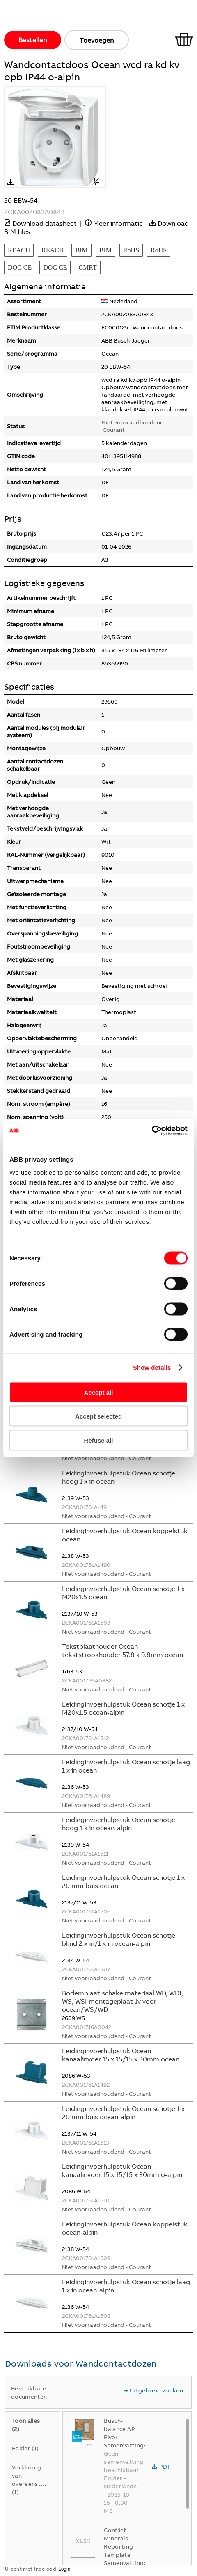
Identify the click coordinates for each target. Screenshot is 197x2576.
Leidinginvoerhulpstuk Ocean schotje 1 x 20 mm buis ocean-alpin (123, 2112)
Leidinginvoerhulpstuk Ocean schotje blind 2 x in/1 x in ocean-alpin (118, 1939)
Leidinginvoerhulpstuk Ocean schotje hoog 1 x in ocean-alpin (118, 1824)
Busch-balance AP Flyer (119, 2429)
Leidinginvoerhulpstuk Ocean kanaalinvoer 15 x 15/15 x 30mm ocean (120, 2055)
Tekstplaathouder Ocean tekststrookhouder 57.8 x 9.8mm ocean (122, 1650)
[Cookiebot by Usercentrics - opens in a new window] (152, 1130)
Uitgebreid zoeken (153, 2390)
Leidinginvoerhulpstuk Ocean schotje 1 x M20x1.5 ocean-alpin (123, 1708)
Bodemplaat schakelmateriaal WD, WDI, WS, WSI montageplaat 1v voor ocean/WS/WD (122, 2001)
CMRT (87, 267)
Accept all (98, 1392)
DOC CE (20, 267)
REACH (19, 250)
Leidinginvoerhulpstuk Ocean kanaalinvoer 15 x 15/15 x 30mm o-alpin (122, 2170)
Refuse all (98, 1440)
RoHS (131, 250)
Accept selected (98, 1416)
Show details (152, 1367)
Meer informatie (118, 223)
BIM (81, 250)
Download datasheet (44, 223)
